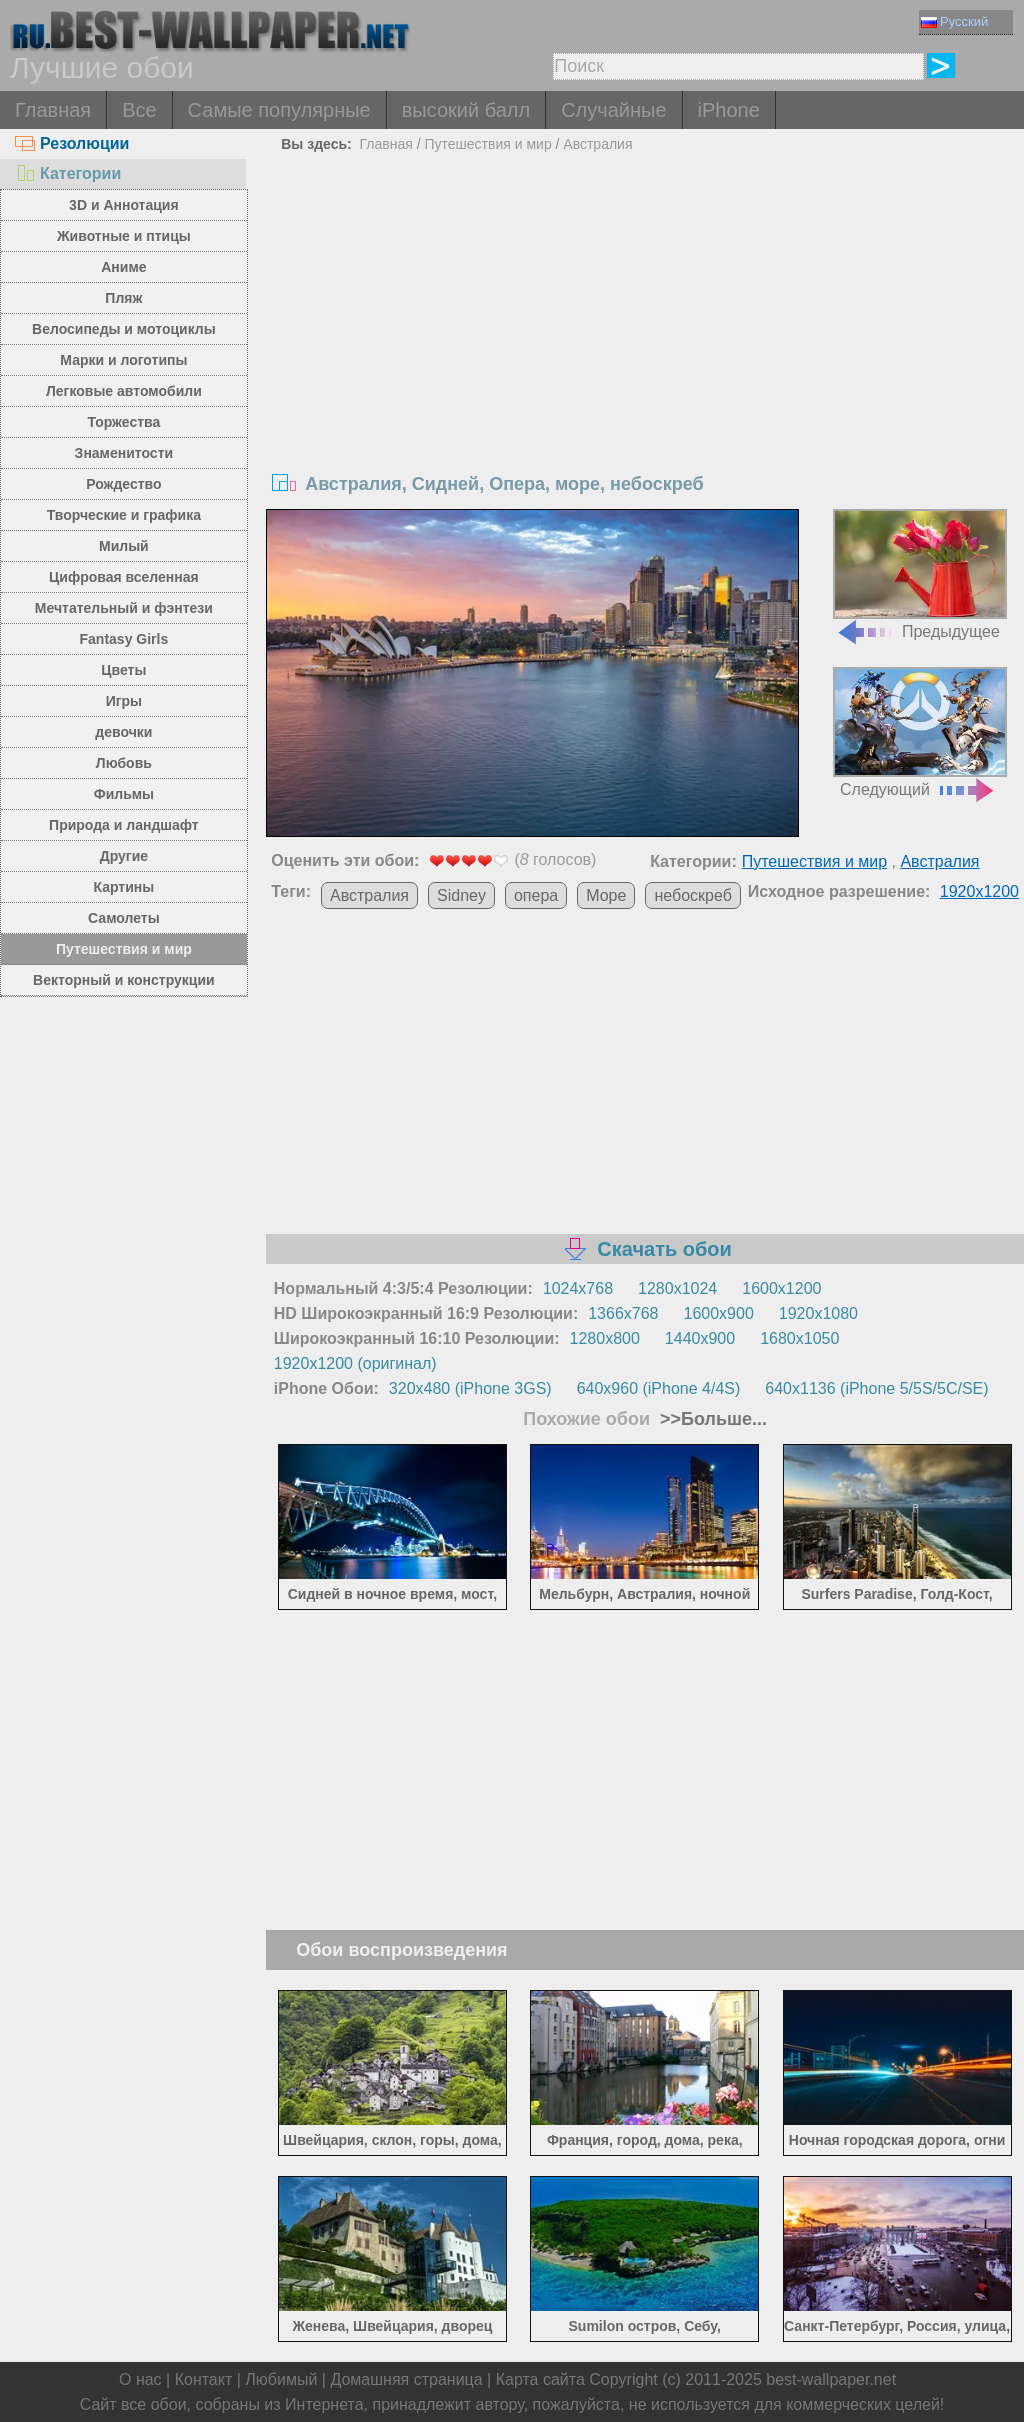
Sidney (461, 895)
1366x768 (623, 1313)
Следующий (920, 732)
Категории (68, 173)
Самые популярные (279, 110)
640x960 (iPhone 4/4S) (659, 1388)
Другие (124, 856)
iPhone (729, 110)
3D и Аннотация (124, 205)
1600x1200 (781, 1288)
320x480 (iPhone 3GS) (470, 1388)
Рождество (123, 484)
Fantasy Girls (124, 639)
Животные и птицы (124, 236)
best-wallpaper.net (831, 2379)
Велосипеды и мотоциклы (124, 329)
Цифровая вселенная (124, 577)
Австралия (597, 144)
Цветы (123, 670)
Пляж (123, 298)
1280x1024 (677, 1288)
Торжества (123, 422)
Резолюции (72, 143)
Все (139, 110)
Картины (124, 887)
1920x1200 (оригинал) (355, 1363)
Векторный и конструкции (124, 980)
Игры (124, 701)
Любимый (281, 2379)
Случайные (613, 110)
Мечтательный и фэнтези (124, 608)
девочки (123, 732)
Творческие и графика (124, 515)
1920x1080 (818, 1313)
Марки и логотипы (123, 360)
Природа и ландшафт (124, 825)
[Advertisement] (645, 309)
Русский (954, 21)
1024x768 (578, 1288)
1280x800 (605, 1338)
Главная (53, 110)
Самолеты (124, 918)
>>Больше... (711, 1419)
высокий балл (466, 110)
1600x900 (719, 1313)
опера (536, 895)
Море (606, 895)
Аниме (123, 267)
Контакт (204, 2379)
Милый (124, 546)
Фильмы (124, 794)
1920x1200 (979, 891)
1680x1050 (799, 1338)
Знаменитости (124, 453)
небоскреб (692, 895)
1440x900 (700, 1338)
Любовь (124, 763)
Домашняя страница (406, 2379)
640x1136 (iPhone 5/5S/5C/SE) (876, 1388)
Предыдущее (920, 574)
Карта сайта (540, 2379)
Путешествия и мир (124, 949)
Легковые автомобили (124, 391)
